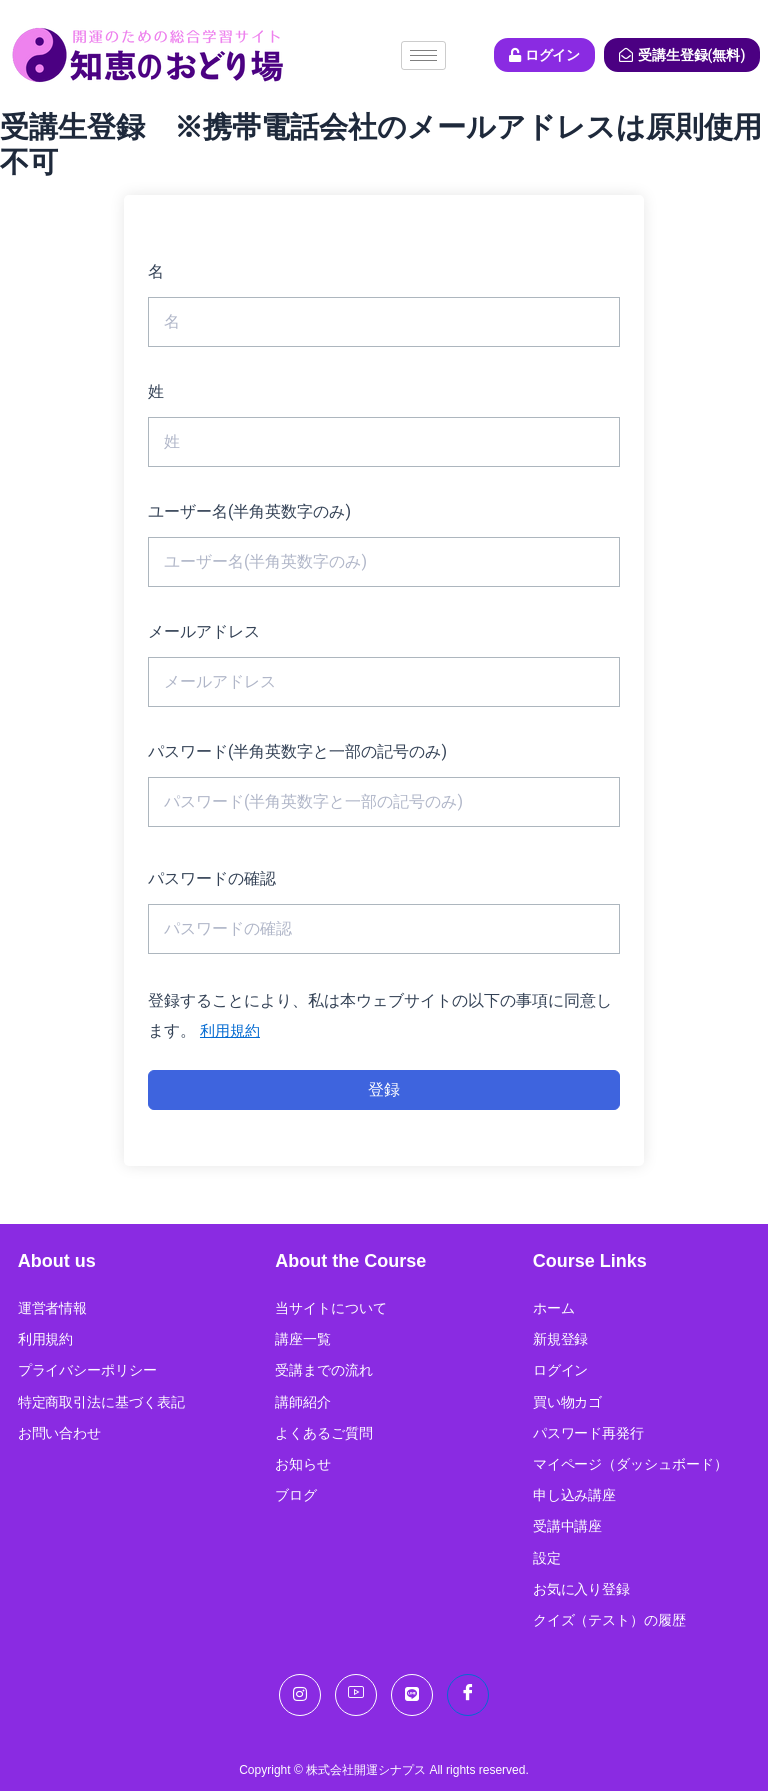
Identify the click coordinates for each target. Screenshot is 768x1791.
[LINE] (412, 1695)
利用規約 (232, 1030)
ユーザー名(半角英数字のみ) (249, 511)
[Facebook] (468, 1695)
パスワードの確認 (212, 878)
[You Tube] (356, 1695)
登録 (384, 1089)
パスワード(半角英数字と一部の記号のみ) (297, 751)
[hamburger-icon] (423, 55)
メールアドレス (204, 631)
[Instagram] (300, 1695)
